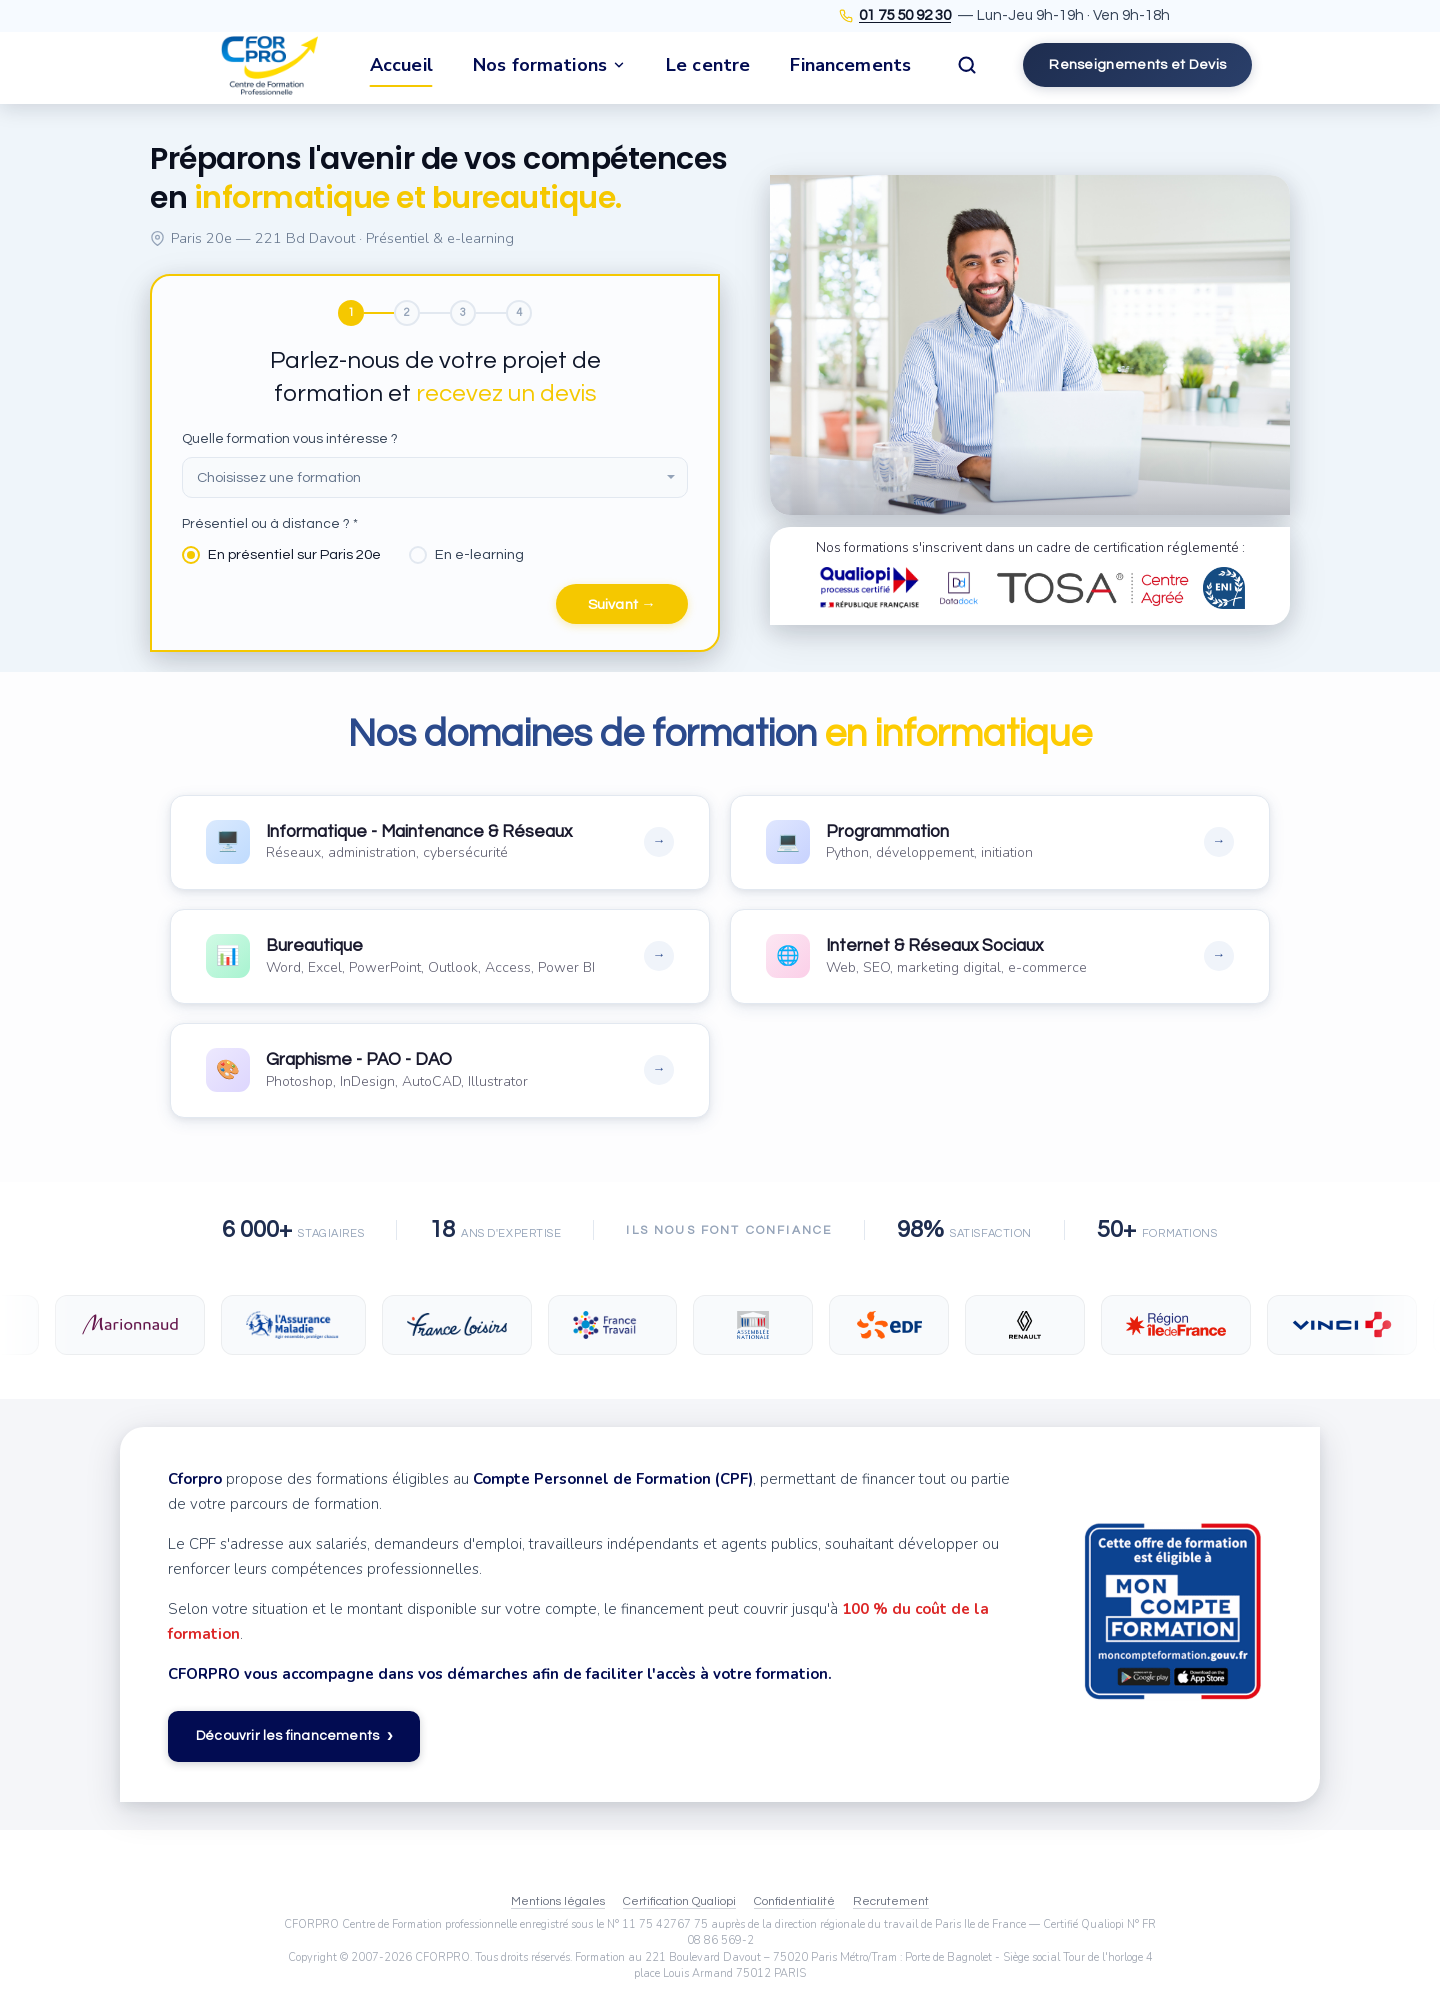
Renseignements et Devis (1137, 64)
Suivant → (622, 605)
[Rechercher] (967, 65)
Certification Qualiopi (679, 1902)
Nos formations (549, 65)
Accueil (401, 65)
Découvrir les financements (294, 1737)
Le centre (708, 65)
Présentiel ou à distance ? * (270, 525)
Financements (850, 65)
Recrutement (891, 1902)
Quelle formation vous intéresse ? (290, 439)
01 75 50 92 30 (905, 15)
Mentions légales (558, 1902)
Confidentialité (794, 1902)
